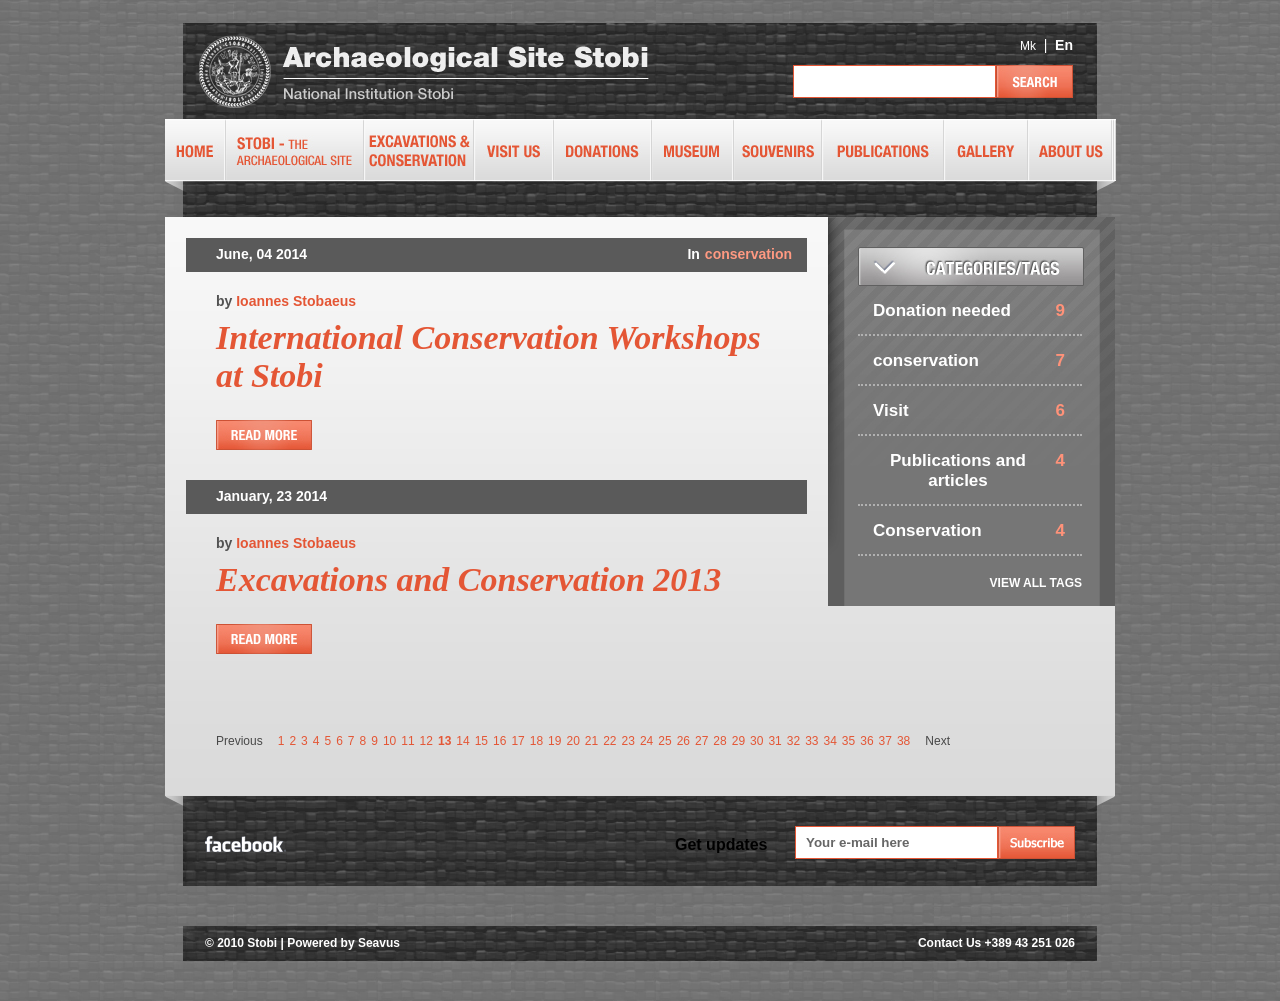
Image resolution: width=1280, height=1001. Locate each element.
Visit (891, 410)
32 (793, 741)
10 (389, 741)
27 (701, 741)
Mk (1028, 46)
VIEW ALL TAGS (1036, 583)
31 (774, 741)
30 (756, 741)
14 (462, 741)
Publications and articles (958, 470)
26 (683, 741)
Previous (239, 741)
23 (628, 741)
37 (885, 741)
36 (866, 741)
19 (554, 741)
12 (426, 741)
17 (517, 741)
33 (811, 741)
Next (937, 741)
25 (664, 741)
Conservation (927, 530)
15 (481, 741)
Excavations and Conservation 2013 (468, 579)
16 (499, 741)
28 (719, 741)
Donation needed (942, 310)
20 (572, 741)
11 (407, 741)
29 (738, 741)
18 (536, 741)
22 (609, 741)
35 (848, 741)
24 (646, 741)
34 (830, 741)
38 (903, 741)
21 (591, 741)
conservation (748, 254)
